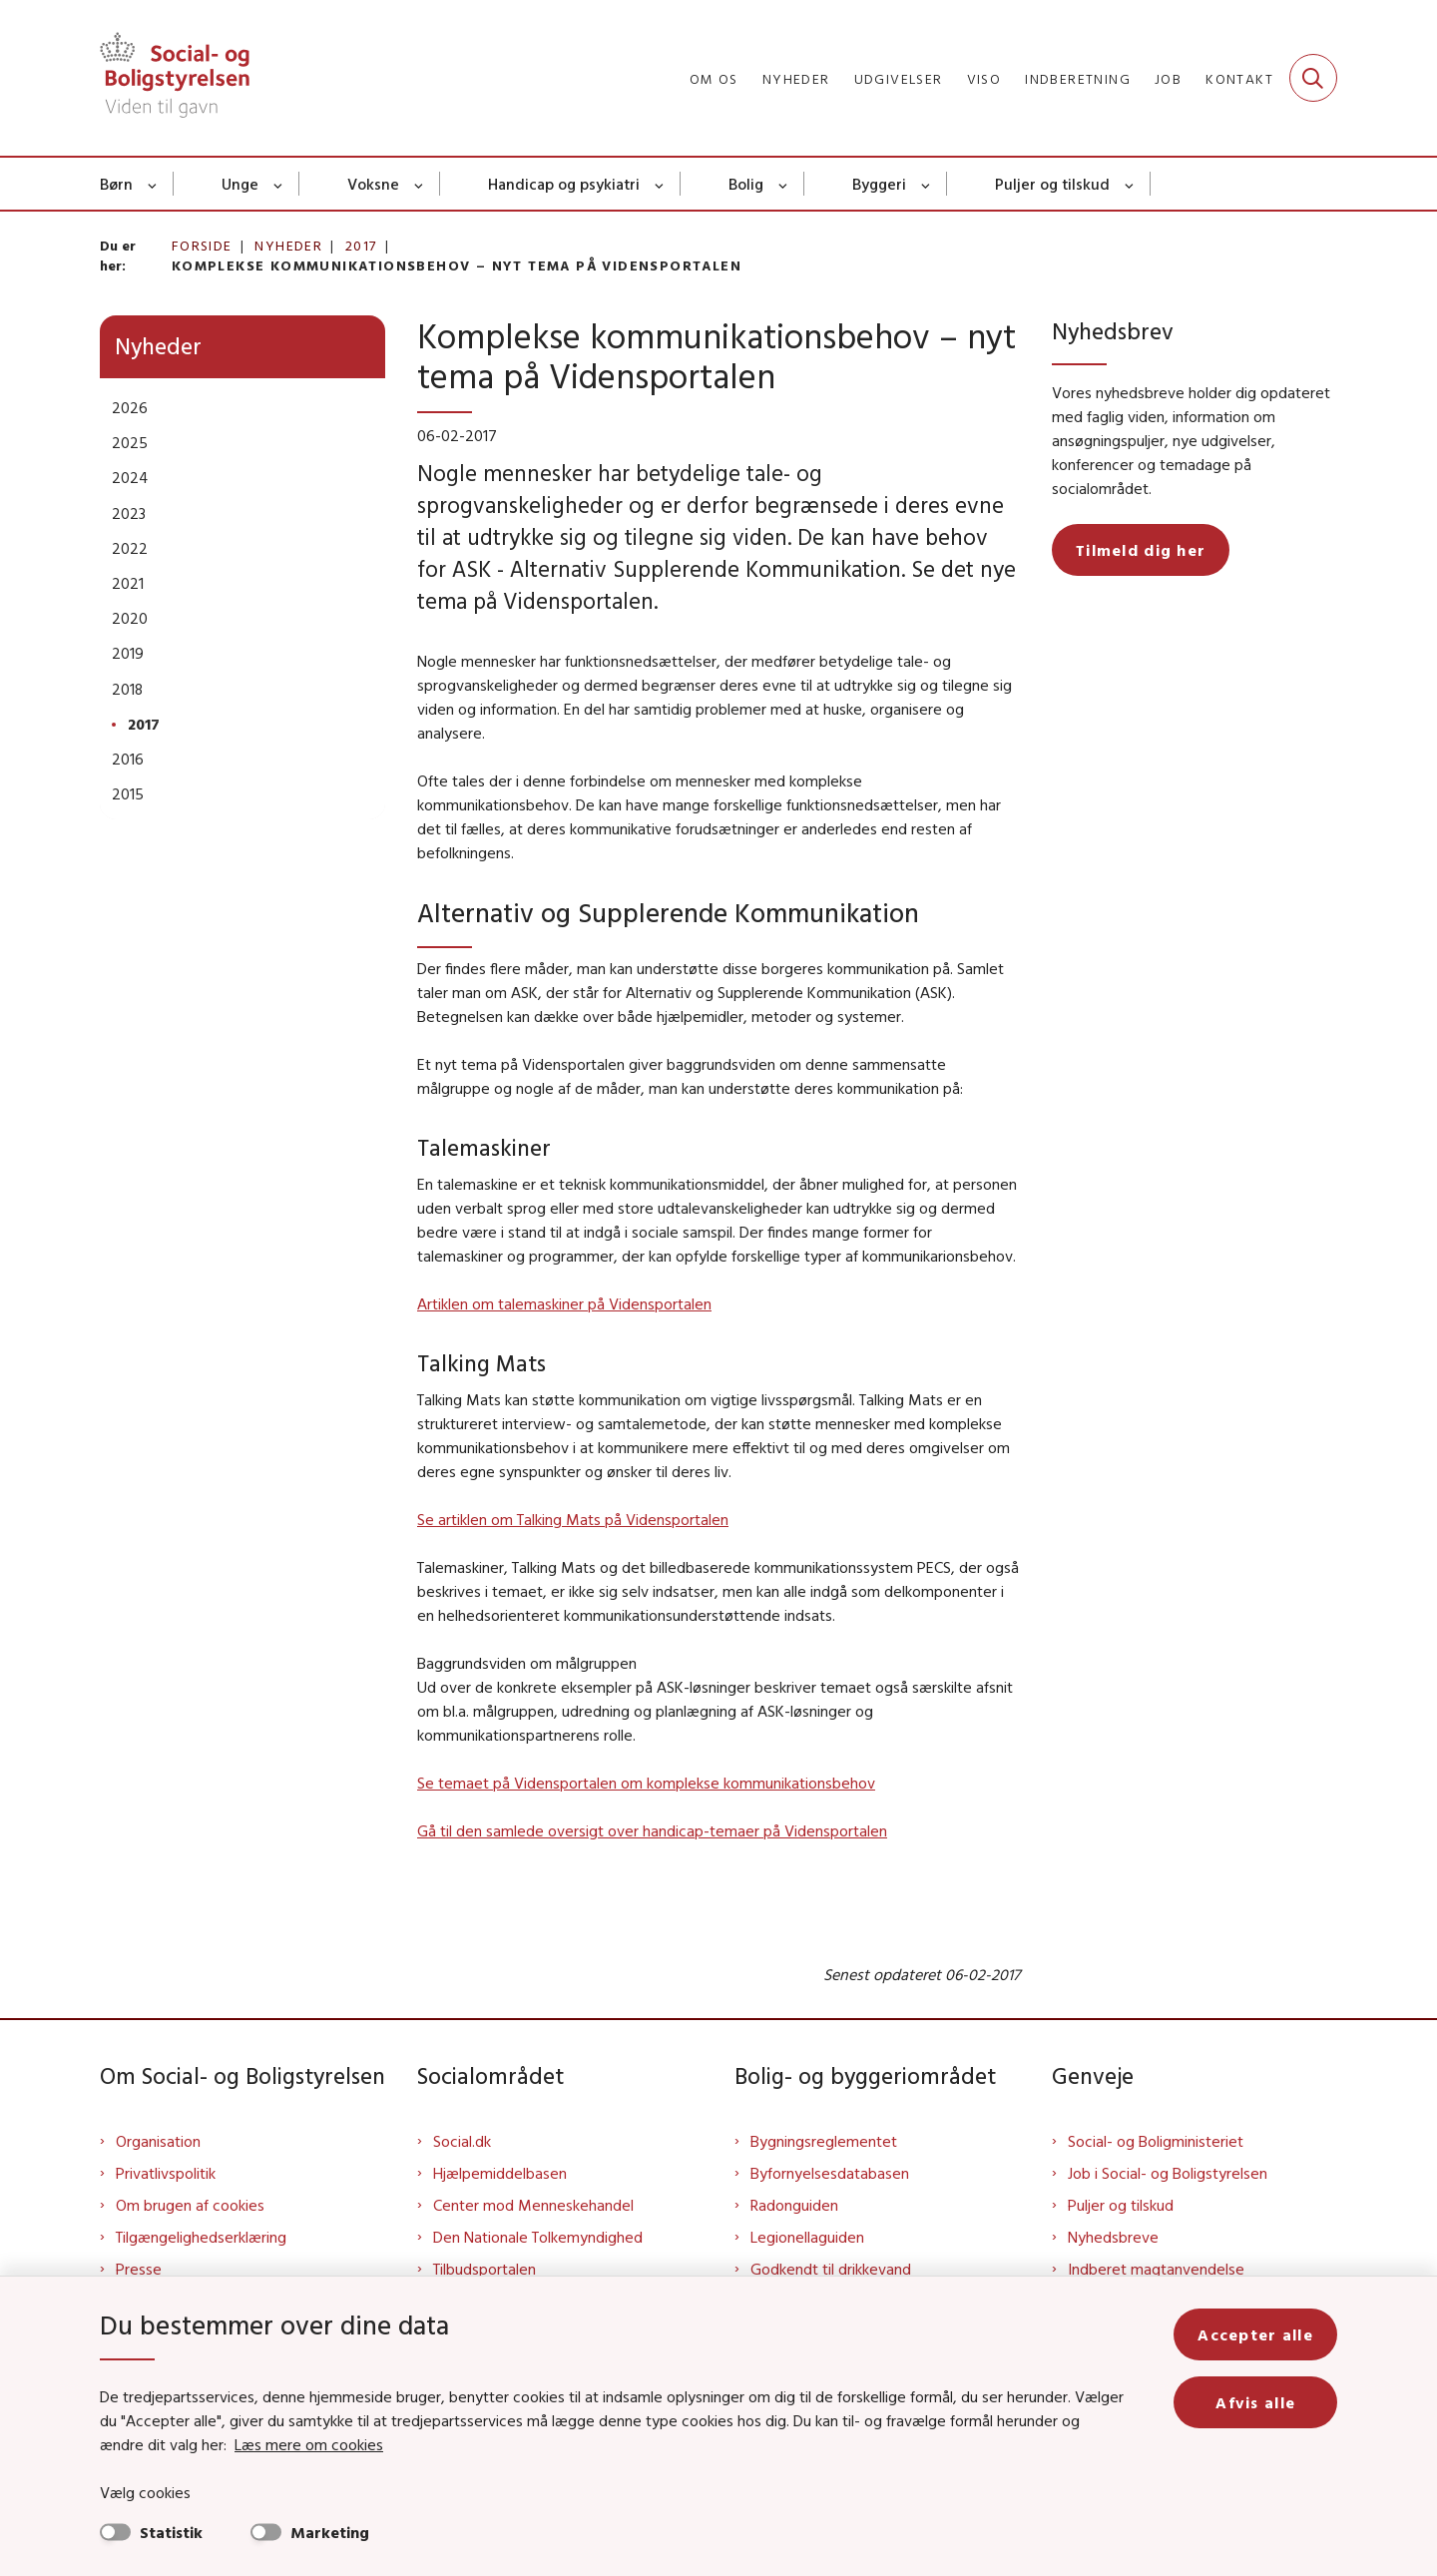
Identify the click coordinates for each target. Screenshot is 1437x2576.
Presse (139, 2269)
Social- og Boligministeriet (1155, 2141)
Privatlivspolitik (166, 2173)
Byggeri (879, 184)
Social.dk (462, 2141)
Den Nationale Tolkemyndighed (538, 2237)
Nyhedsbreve (1113, 2237)
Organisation (158, 2141)
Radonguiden (794, 2205)
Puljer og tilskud (1052, 184)
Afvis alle (1255, 2402)
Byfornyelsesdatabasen (829, 2173)
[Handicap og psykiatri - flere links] (660, 184)
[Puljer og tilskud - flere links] (1130, 184)
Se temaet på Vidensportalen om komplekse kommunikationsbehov (646, 1783)
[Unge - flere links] (278, 184)
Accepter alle (1255, 2334)
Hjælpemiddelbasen (500, 2173)
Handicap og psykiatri (564, 184)
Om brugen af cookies (190, 2205)
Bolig (745, 184)
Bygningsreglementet (823, 2141)
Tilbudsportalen (484, 2269)
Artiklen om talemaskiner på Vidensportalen (564, 1303)
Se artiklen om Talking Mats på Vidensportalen (572, 1519)
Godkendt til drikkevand (830, 2269)
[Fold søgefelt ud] (1313, 78)
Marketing (329, 2532)
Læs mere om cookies (309, 2444)
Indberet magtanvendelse (1156, 2269)
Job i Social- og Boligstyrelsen (1167, 2173)
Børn (116, 184)
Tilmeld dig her (1140, 550)
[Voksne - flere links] (419, 184)
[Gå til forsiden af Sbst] (174, 78)
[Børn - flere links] (153, 184)
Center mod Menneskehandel (533, 2205)
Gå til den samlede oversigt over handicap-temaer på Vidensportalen (652, 1830)
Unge (240, 184)
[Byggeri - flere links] (926, 184)
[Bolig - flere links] (783, 184)
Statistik (171, 2532)
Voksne (373, 184)
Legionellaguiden (807, 2237)
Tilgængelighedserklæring (201, 2237)
